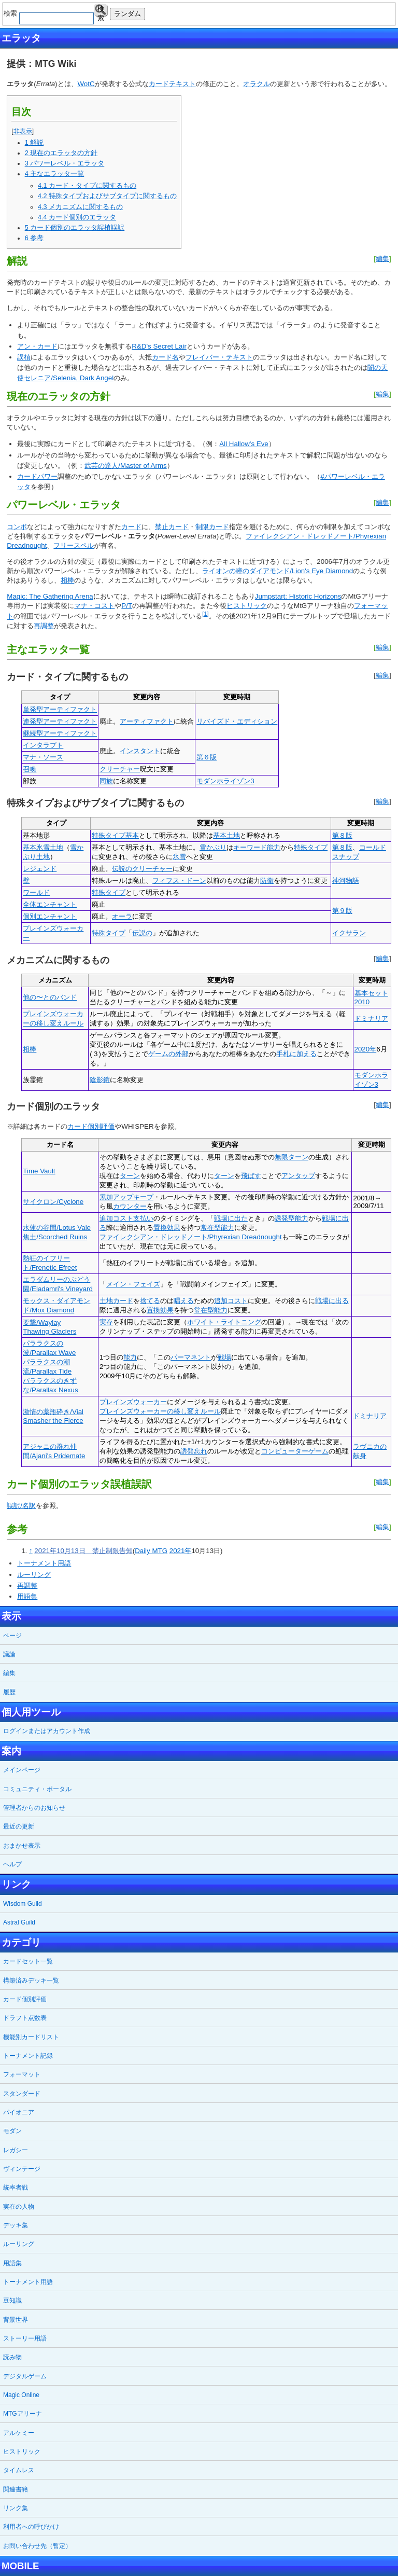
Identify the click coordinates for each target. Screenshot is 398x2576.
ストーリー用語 (25, 2338)
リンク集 (15, 2508)
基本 (132, 835)
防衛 (267, 880)
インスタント (140, 751)
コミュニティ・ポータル (37, 1789)
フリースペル (73, 545)
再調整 (44, 626)
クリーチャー (120, 769)
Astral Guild (19, 1922)
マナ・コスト (94, 606)
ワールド (36, 892)
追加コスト (116, 1218)
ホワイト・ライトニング (224, 1322)
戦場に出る (332, 1301)
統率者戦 (15, 2187)
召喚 (29, 769)
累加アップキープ (126, 1197)
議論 (9, 1654)
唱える (184, 1301)
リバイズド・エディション (236, 721)
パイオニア (18, 2112)
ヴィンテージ (21, 2168)
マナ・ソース (43, 757)
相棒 (67, 580)
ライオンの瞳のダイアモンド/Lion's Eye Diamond (277, 571)
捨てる (150, 1301)
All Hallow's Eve (243, 444)
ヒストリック (246, 606)
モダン (12, 2131)
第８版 (342, 835)
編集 (382, 258)
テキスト (182, 84)
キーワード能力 (256, 847)
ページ (12, 1635)
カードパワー (37, 476)
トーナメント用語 (44, 1563)
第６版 (206, 757)
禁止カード (172, 527)
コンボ (17, 527)
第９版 (342, 911)
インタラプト (43, 745)
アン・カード (37, 346)
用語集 (27, 1596)
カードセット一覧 (28, 1961)
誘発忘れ (193, 1451)
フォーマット (21, 2074)
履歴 (9, 1692)
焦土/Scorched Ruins (55, 1237)
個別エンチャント (50, 916)
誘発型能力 (291, 1218)
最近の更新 (18, 1826)
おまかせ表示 (21, 1845)
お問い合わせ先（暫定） (37, 2546)
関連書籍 (15, 2489)
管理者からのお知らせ (34, 1807)
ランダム (127, 14)
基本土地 (226, 835)
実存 (106, 1322)
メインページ (21, 1770)
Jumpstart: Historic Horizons (298, 596)
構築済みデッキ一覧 (31, 1980)
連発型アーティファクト (60, 721)
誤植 (24, 357)
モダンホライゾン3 (225, 781)
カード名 (165, 357)
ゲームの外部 (168, 1054)
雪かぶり (213, 847)
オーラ (122, 916)
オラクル (256, 84)
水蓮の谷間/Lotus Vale (57, 1227)
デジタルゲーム (25, 2376)
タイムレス (18, 2470)
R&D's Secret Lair (159, 346)
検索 (100, 11)
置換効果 (166, 1227)
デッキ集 (15, 2225)
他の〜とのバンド (50, 997)
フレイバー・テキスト (219, 357)
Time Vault (39, 1171)
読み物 (12, 2357)
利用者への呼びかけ (31, 2526)
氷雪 (179, 857)
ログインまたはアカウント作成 (46, 1731)
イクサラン (349, 933)
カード (159, 84)
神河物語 (345, 880)
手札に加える (296, 1054)
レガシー (15, 2150)
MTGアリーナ (22, 2413)
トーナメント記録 (28, 2055)
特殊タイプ (108, 835)
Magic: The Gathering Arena (50, 596)
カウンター (130, 1206)
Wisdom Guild (22, 1903)
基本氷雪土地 (43, 847)
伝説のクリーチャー (142, 868)
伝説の (142, 933)
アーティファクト (147, 721)
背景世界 (15, 2319)
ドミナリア (371, 1018)
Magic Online (21, 2395)
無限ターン (291, 1157)
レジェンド (39, 868)
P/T (126, 606)
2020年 (365, 1049)
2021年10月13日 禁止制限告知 (83, 1551)
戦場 (224, 1357)
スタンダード (21, 2093)
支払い (143, 1218)
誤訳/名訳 (21, 1505)
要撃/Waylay (42, 1322)
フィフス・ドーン (179, 880)
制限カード (212, 527)
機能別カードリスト (31, 2037)
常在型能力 (217, 1227)
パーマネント (190, 1357)
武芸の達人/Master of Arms (125, 465)
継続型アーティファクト (60, 733)
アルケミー (18, 2432)
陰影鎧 (100, 1080)
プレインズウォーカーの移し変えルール (160, 1411)
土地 (106, 1301)
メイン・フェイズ (133, 1284)
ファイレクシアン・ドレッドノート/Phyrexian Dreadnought (191, 1237)
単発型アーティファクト (60, 709)
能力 (130, 1357)
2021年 (180, 1551)
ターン (130, 1176)
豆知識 (12, 2300)
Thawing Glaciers (49, 1331)
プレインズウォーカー (133, 1402)
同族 (106, 781)
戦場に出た (231, 1218)
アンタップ (298, 1176)
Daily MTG (151, 1551)
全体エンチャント (50, 904)
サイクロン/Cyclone (53, 1202)
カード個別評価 (91, 1126)
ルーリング (34, 1574)
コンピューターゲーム (295, 1451)
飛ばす (251, 1176)
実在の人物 (18, 2206)
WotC (86, 84)
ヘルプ (12, 1864)
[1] (205, 614)
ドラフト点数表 (25, 2017)
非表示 (22, 131)
